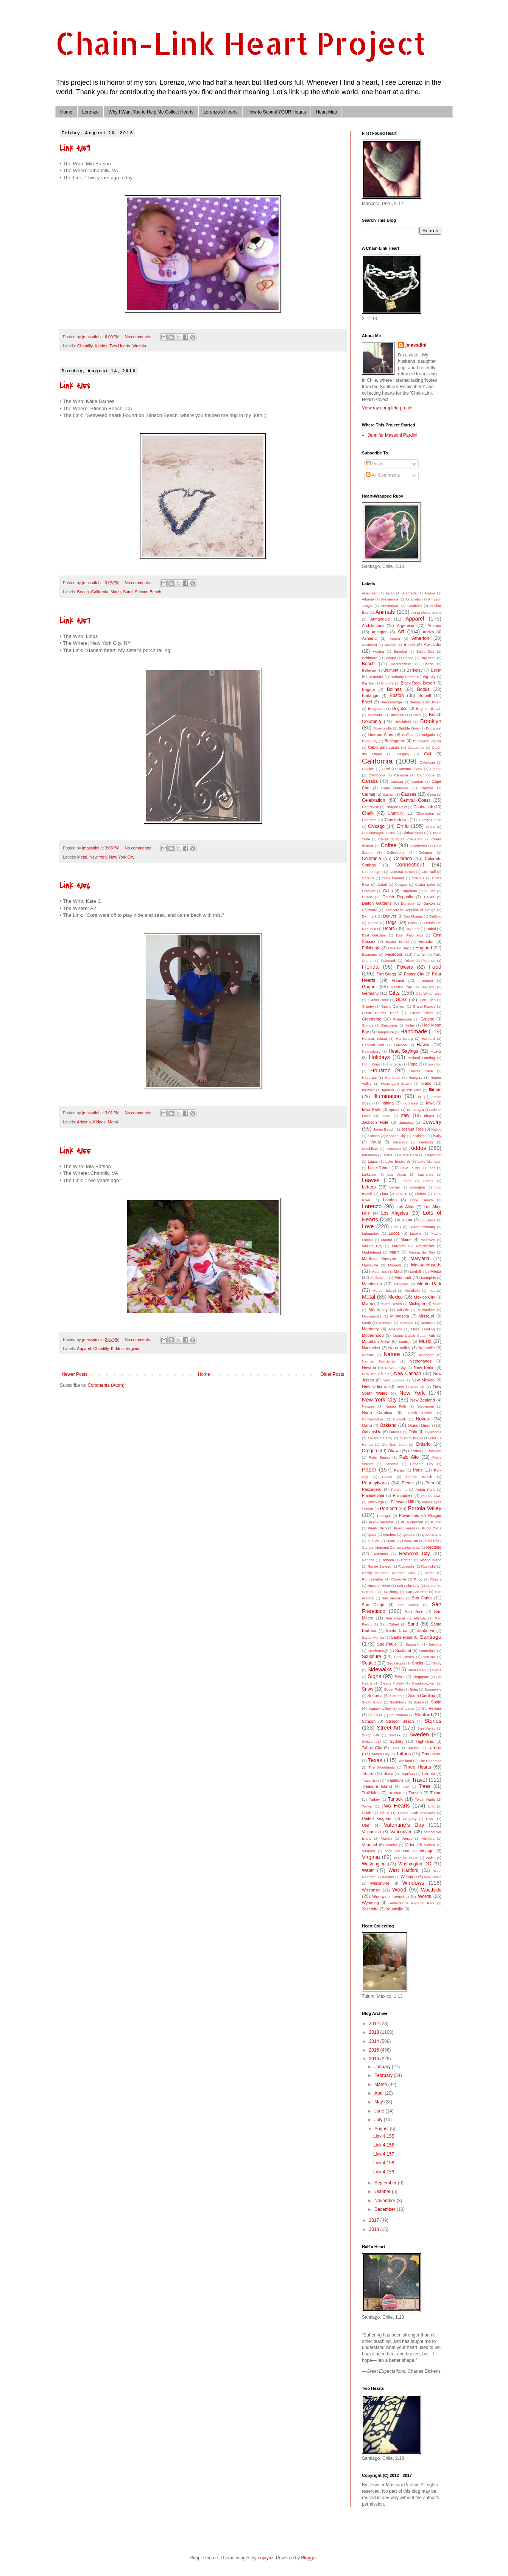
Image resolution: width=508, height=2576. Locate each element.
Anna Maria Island (426, 612)
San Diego (373, 1604)
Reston (407, 1560)
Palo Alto (409, 1457)
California (99, 592)
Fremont (426, 980)
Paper (369, 1470)
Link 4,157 (75, 621)
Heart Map (326, 112)
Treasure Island (377, 1786)
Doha (412, 923)
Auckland (369, 645)
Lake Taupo (410, 1168)
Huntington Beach (396, 1083)
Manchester (424, 1246)
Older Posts (332, 1374)
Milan (437, 1304)
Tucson (415, 1792)
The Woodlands (381, 1767)
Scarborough (378, 1651)
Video (410, 1844)
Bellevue (369, 670)
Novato (423, 1419)
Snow (367, 1689)
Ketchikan (370, 1148)
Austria (378, 651)
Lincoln (401, 1194)
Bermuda (375, 677)
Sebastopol (396, 1663)
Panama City (421, 1464)
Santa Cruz (396, 1630)
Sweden (419, 1734)
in (419, 1097)
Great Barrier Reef (380, 1013)
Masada (394, 1265)
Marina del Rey (422, 1252)
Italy (405, 1115)
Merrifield (412, 1290)
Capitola (426, 788)
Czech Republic (397, 896)
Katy (437, 1135)
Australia (432, 644)
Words (424, 1896)
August (382, 2128)
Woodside (431, 1890)
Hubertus (369, 1077)
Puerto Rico (377, 1528)
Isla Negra (415, 1110)
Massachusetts (426, 1265)
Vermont (369, 1844)
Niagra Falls (396, 1406)
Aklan (389, 593)
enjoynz (265, 2557)
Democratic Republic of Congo (410, 910)
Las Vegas (397, 1174)
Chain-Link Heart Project (240, 42)
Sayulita (435, 1644)
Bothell (424, 695)
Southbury (398, 1702)
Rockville (428, 1566)
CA (438, 741)
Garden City (401, 987)
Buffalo (408, 735)
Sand (127, 592)
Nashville (426, 1348)
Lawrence (426, 1174)
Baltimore (369, 658)
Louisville (428, 1220)
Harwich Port (373, 1045)
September (386, 2183)
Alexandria (389, 599)
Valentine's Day (404, 1825)
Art (400, 631)
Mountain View (376, 1341)
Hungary (415, 1077)
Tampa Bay (380, 1754)
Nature (391, 1354)
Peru (429, 1483)
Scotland (403, 1650)
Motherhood (373, 1335)
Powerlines (409, 1515)
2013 (374, 2032)
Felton (409, 960)
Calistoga (427, 762)
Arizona (84, 1122)
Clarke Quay (388, 839)
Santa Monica (373, 1637)
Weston (388, 1877)
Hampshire (385, 1032)
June (379, 2111)
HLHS (435, 1051)
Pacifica (414, 1451)
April (379, 2093)
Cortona (417, 878)
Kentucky (426, 1142)
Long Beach (421, 1200)
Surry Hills (371, 1735)
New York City (121, 857)
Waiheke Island (405, 1858)
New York (98, 857)
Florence (428, 960)
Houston (380, 1070)
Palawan (434, 1451)
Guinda (368, 1025)
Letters (369, 1187)
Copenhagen (372, 872)
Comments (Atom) (105, 1385)
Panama (392, 1464)
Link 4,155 (75, 1151)
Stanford (423, 1714)
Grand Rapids (424, 1006)
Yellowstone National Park (411, 1903)
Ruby (418, 1579)
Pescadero (372, 1489)
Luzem (415, 1233)
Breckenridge (391, 702)
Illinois (435, 1089)
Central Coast (415, 800)
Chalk (368, 813)
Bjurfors (387, 683)
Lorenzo (90, 112)
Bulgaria (428, 735)
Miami (367, 1303)
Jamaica (406, 1122)
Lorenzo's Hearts (220, 112)
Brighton (399, 708)
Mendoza (401, 1284)
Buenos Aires (380, 734)
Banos (408, 658)
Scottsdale (427, 1651)
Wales (430, 1858)
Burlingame (395, 741)
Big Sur (368, 683)
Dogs (391, 922)
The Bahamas (430, 1761)
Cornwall (429, 872)
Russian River (379, 1586)
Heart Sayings (403, 1051)
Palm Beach (379, 1457)
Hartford (428, 1038)
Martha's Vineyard (379, 1258)
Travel (419, 1780)
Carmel (368, 794)
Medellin (417, 1271)
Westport (408, 1876)
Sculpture (371, 1656)
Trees (424, 1786)
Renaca (368, 1560)
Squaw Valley (380, 1708)
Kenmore (400, 1142)
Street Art (388, 1728)
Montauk (407, 1323)
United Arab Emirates (416, 1813)
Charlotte (369, 820)
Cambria (401, 775)
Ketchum (393, 1148)
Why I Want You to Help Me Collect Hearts (150, 112)
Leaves (370, 1180)
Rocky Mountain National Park (388, 1573)
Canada (370, 781)
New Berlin (424, 1367)
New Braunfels (374, 1374)
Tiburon (369, 1773)
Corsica (368, 878)
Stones (432, 1721)
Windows (413, 1883)
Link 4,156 (75, 886)
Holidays (379, 1057)
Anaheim (414, 606)
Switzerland (371, 1741)
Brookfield (402, 722)
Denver (389, 916)
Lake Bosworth (397, 1161)
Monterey (370, 1329)
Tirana (388, 1774)
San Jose (414, 1611)
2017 (374, 2220)
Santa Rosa (402, 1637)
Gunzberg (389, 1025)
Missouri (426, 1316)
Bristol (416, 715)
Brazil (367, 702)
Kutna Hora (408, 1155)
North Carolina (377, 1412)
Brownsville (382, 728)
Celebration (373, 800)
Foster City (414, 974)
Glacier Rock (378, 1000)
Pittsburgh (376, 1502)
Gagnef (369, 986)
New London (393, 1380)
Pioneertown (431, 1495)
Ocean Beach (420, 1425)
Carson (388, 794)
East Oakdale (374, 935)
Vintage (426, 1850)
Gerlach (428, 987)
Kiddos (101, 346)
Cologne (425, 852)
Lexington (417, 1187)
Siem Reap (416, 1670)
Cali (427, 753)
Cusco (367, 897)
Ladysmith (433, 1155)
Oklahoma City (380, 1438)
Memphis (428, 1278)
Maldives (428, 1240)
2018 (374, 2229)
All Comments (383, 475)
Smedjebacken (423, 1683)
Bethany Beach (403, 677)
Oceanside (372, 1432)
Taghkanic (425, 1741)
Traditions (395, 1780)
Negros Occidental (379, 1361)
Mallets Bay (372, 1246)
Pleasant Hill (402, 1502)
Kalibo (436, 1129)
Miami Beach (391, 1304)
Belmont (391, 670)
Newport (369, 1406)
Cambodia (377, 775)
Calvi (386, 769)
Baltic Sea (425, 651)
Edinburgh (371, 948)
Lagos (373, 1161)
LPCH (396, 1227)
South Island (372, 1702)
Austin (409, 644)
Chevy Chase (430, 820)
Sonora (396, 1696)
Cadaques (416, 747)
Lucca (394, 1233)
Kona (388, 1155)
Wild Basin (432, 1877)
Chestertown (396, 819)
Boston (397, 695)
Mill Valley (378, 1309)
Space (418, 1702)
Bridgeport (376, 708)
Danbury (408, 903)
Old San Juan (394, 1444)
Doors (389, 928)
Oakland (388, 1425)
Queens (408, 1534)
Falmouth (388, 960)
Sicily (437, 1663)
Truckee (394, 1793)
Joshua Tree (412, 1129)
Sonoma (374, 1695)
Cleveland (415, 839)
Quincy (373, 1541)
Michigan (417, 1303)
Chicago (376, 826)
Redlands (380, 1554)
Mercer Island (384, 1290)
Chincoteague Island (378, 833)
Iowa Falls (371, 1109)
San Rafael (389, 1624)
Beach (83, 592)
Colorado (403, 858)
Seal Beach (404, 1657)
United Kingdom (377, 1818)
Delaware (369, 910)
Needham (427, 1355)
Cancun (396, 781)
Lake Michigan (429, 1161)
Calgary (403, 754)
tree (406, 1786)
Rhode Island (430, 1560)
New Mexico (423, 1380)
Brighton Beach (428, 708)
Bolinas (394, 689)
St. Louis (375, 1715)
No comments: (139, 336)
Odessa (395, 1432)
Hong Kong (371, 1064)
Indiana (387, 1103)
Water (368, 1870)
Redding (433, 1547)
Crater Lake (425, 884)
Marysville (370, 1265)
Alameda (409, 593)
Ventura (428, 1838)
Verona (391, 1845)
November (385, 2200)
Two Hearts (119, 346)
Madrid (386, 1240)
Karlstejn (419, 1136)
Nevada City (395, 1368)
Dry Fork (413, 929)
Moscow (395, 1329)
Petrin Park (425, 1489)
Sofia (414, 1689)
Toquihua (407, 1774)
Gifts (394, 993)
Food (435, 967)
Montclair (428, 1323)
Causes (408, 794)
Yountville (394, 1909)
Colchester (418, 846)
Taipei (395, 1748)
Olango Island (411, 1438)
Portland (388, 1508)
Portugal (384, 1516)
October (383, 2191)
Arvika (428, 632)
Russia (435, 1579)
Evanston (369, 954)
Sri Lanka (406, 1708)
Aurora (390, 645)
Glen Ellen (427, 1000)
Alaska (429, 593)
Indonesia (410, 1103)
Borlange (370, 695)
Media (435, 1271)
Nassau (368, 1355)
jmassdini (415, 345)
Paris (417, 1470)
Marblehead (371, 1252)
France (397, 980)
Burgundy (369, 741)
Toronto (428, 1773)
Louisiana (403, 1220)
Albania (368, 599)
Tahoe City (372, 1747)
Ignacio (388, 1090)
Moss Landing (423, 1329)
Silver (399, 1676)
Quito (390, 1541)
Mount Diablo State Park (414, 1335)
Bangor (390, 658)
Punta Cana (431, 1528)
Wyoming (370, 1903)
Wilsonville (380, 1883)
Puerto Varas (404, 1528)
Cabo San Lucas (383, 747)
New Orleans (374, 1386)
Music (425, 1341)
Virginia (139, 346)
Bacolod (400, 651)
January (383, 2066)
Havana (400, 1045)
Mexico (395, 1297)
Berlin (436, 670)
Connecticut (409, 865)
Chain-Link (423, 806)
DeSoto (435, 916)
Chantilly (85, 346)
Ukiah (366, 1813)
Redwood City (414, 1553)
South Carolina (421, 1695)
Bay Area (428, 658)
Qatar (372, 1534)
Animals (385, 612)
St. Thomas (398, 1715)
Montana (385, 1323)
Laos (431, 1168)
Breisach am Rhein (425, 702)
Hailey (410, 1025)
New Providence (410, 1386)
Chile (402, 826)
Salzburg (391, 1592)
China (430, 826)
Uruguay (409, 1819)
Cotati (382, 884)
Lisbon (420, 1194)
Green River (421, 1013)
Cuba (388, 890)
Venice (407, 1838)
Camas (435, 769)
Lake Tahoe (379, 1167)
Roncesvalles (372, 1579)
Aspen (395, 638)
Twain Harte (425, 1799)
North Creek (420, 1413)
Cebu (431, 794)
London (390, 1200)
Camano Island (409, 769)
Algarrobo (413, 599)
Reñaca (388, 1560)
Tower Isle (370, 1780)
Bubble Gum (409, 728)
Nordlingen (425, 1406)
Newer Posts (74, 1374)
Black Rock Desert (418, 683)
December (385, 2209)
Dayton (429, 903)
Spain (436, 1702)
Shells (417, 1663)
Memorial (402, 1277)
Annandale (380, 619)
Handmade (413, 1031)
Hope (413, 1064)
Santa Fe (426, 1630)
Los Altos (405, 1206)
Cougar (401, 884)
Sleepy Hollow (392, 1683)
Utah (366, 1825)
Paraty (399, 1470)
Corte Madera (393, 878)
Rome (430, 1573)
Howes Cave (421, 1071)
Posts (374, 464)
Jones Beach (383, 1129)
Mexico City (424, 1297)
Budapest (433, 728)
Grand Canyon (393, 1006)
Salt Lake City (408, 1586)
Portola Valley (424, 1508)
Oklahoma (433, 1432)
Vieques (368, 1851)
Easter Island (397, 942)
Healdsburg (371, 1051)
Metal (82, 857)
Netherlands (421, 1361)
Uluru (384, 1813)
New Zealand (422, 1400)
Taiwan (414, 1748)
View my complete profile (387, 408)
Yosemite (370, 1909)
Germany (370, 993)
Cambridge (426, 775)
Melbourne (379, 1278)
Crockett (369, 891)
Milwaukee (426, 1310)
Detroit (373, 923)
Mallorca (398, 1246)
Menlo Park (429, 1283)
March (381, 2084)
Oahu (367, 1425)
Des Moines (413, 916)
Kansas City (395, 1136)
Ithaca (429, 1116)
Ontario (423, 1444)
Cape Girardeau (395, 788)
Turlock (395, 1799)
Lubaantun (370, 1233)
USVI (430, 1819)
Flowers (405, 967)
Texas (375, 1760)
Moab (366, 1323)
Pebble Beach (419, 1477)
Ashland (369, 638)
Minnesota (399, 1316)
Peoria (407, 1483)
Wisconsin (371, 1890)
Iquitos (394, 1110)
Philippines (403, 1495)
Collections (395, 852)
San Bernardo (393, 1598)
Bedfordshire (401, 664)
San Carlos (422, 1598)
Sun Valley (426, 1728)
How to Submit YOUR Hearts (277, 112)
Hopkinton (433, 1064)
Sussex (394, 1735)
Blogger (309, 2557)
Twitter (367, 1806)
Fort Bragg (386, 974)
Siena (436, 1670)
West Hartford (403, 1870)
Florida (370, 967)
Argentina (405, 625)
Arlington (380, 632)
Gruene (427, 1019)
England (423, 947)
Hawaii (423, 1044)
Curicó (430, 891)
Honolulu (394, 1064)
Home (66, 112)
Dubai (431, 929)
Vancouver (400, 1831)
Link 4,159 (75, 148)
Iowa (430, 1103)
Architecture (373, 625)
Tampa (434, 1747)
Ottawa (394, 1450)
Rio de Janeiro (379, 1566)
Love (368, 1226)
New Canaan (407, 1373)
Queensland (431, 1534)
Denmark (369, 916)
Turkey (374, 1799)
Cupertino (409, 891)
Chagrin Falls (396, 807)
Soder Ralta (393, 1689)
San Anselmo (417, 1592)
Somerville (432, 1689)
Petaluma (399, 1489)
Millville (403, 1310)
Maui (398, 1271)
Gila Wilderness (428, 993)
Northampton (372, 1419)
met (432, 1290)
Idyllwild (368, 1090)
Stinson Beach (148, 592)
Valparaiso (371, 1831)
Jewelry (432, 1122)
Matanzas (379, 1271)
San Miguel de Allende (405, 1618)
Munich (405, 1341)
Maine (405, 1239)
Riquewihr (406, 1566)
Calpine (368, 769)
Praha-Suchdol (381, 1522)
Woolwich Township (390, 1896)
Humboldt (392, 1077)
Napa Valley (399, 1348)
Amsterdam (390, 606)
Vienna (429, 1845)
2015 (374, 2050)
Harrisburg (404, 1038)
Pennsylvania (375, 1483)
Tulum (435, 1792)
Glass (402, 999)
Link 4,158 (75, 386)
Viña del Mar (397, 1851)
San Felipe (408, 1605)
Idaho (426, 1083)
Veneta (386, 1838)
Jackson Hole (375, 1122)
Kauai (375, 1142)
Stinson (369, 1721)
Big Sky (429, 677)
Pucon (436, 1522)
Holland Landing (421, 1058)
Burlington (421, 741)
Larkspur (369, 1174)
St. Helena (431, 1708)
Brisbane (397, 715)
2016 (374, 2058)
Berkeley (414, 670)
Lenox (428, 1181)
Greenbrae (372, 1019)
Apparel (84, 1348)
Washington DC (414, 1864)
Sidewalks (379, 1669)
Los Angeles (394, 1213)
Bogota (368, 689)
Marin (116, 592)
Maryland (419, 1258)
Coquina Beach (402, 872)
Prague (434, 1515)
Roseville (398, 1579)
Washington (374, 1864)
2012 (374, 2023)
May (379, 2102)
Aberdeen (370, 593)
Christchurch (412, 833)
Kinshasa (369, 1155)
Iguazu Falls (411, 1090)
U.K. (431, 1806)
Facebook (394, 954)
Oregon (369, 1450)
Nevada (369, 1367)
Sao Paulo (387, 1644)
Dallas (429, 897)
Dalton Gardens (376, 903)
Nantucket (371, 1348)
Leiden (405, 1181)
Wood (399, 1890)
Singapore (421, 1677)
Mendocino (372, 1284)
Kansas (374, 1136)
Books (423, 689)
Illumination (387, 1096)
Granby (368, 1006)
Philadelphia (373, 1495)
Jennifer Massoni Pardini (392, 435)
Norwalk (399, 1419)
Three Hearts (417, 1767)
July (379, 2119)
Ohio (412, 1432)
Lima (384, 1194)
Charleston (425, 813)
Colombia (371, 858)
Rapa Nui (410, 1541)
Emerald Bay (398, 948)
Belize (428, 664)
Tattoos (403, 1753)
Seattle (369, 1663)
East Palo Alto (409, 935)
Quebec (389, 1534)
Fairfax (420, 954)
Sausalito (412, 1644)
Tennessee (431, 1754)
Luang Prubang (422, 1227)
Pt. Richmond (411, 1522)
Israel (386, 1116)
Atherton (420, 638)
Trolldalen (371, 1792)
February (384, 2075)
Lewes (395, 1187)
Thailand (405, 1761)
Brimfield (375, 715)
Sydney (397, 1741)
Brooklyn (430, 721)
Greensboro (402, 1019)
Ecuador (425, 941)
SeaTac (428, 1657)
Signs (374, 1676)
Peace (387, 1477)
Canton (417, 781)
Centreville (370, 807)
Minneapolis (371, 1316)
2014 (374, 2041)
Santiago (430, 1637)
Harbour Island (374, 1038)
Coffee (389, 845)
